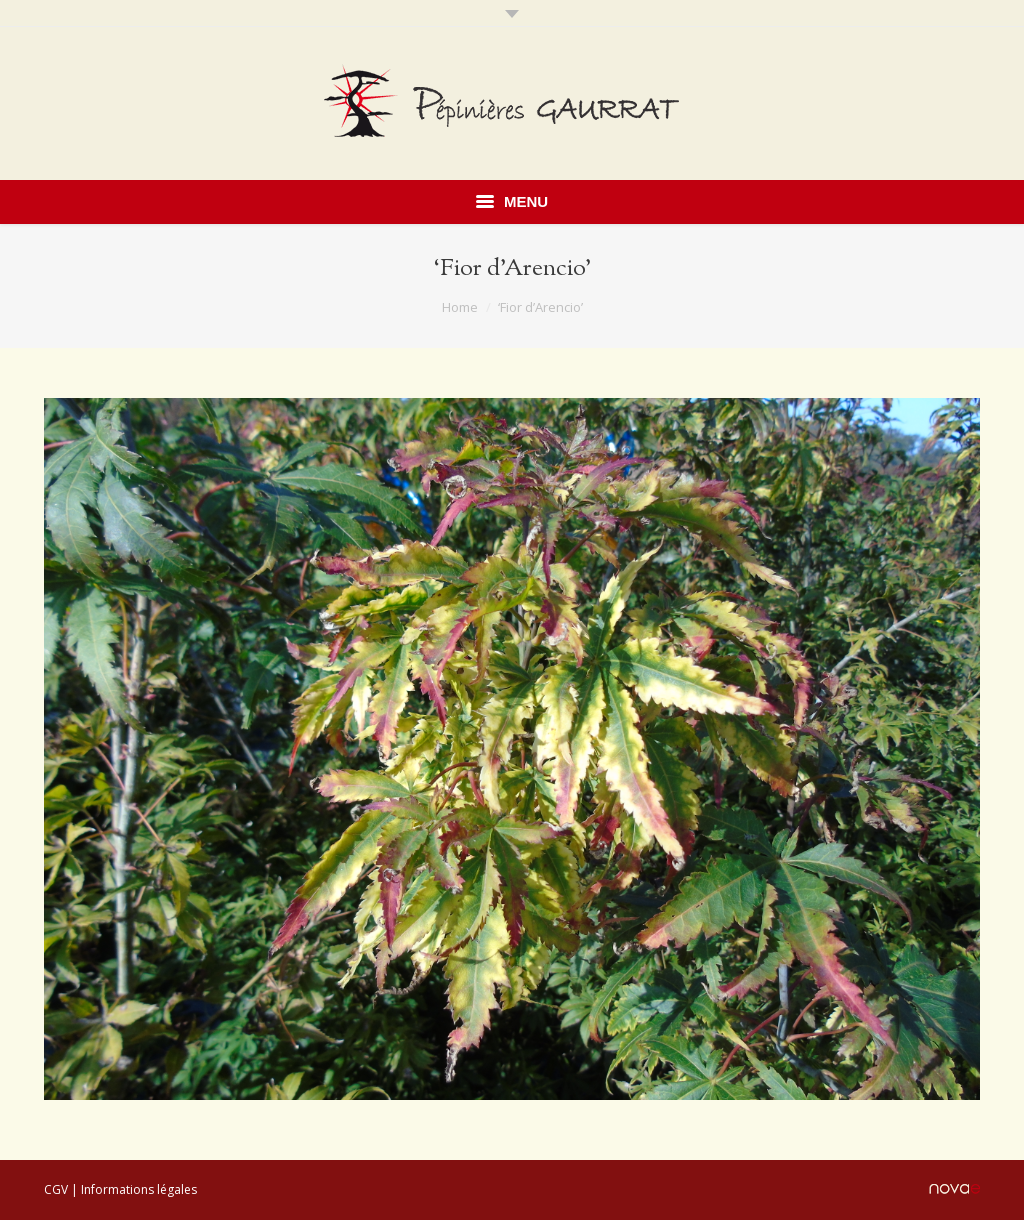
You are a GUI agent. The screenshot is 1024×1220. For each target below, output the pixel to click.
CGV (56, 1189)
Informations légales (139, 1189)
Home (460, 307)
